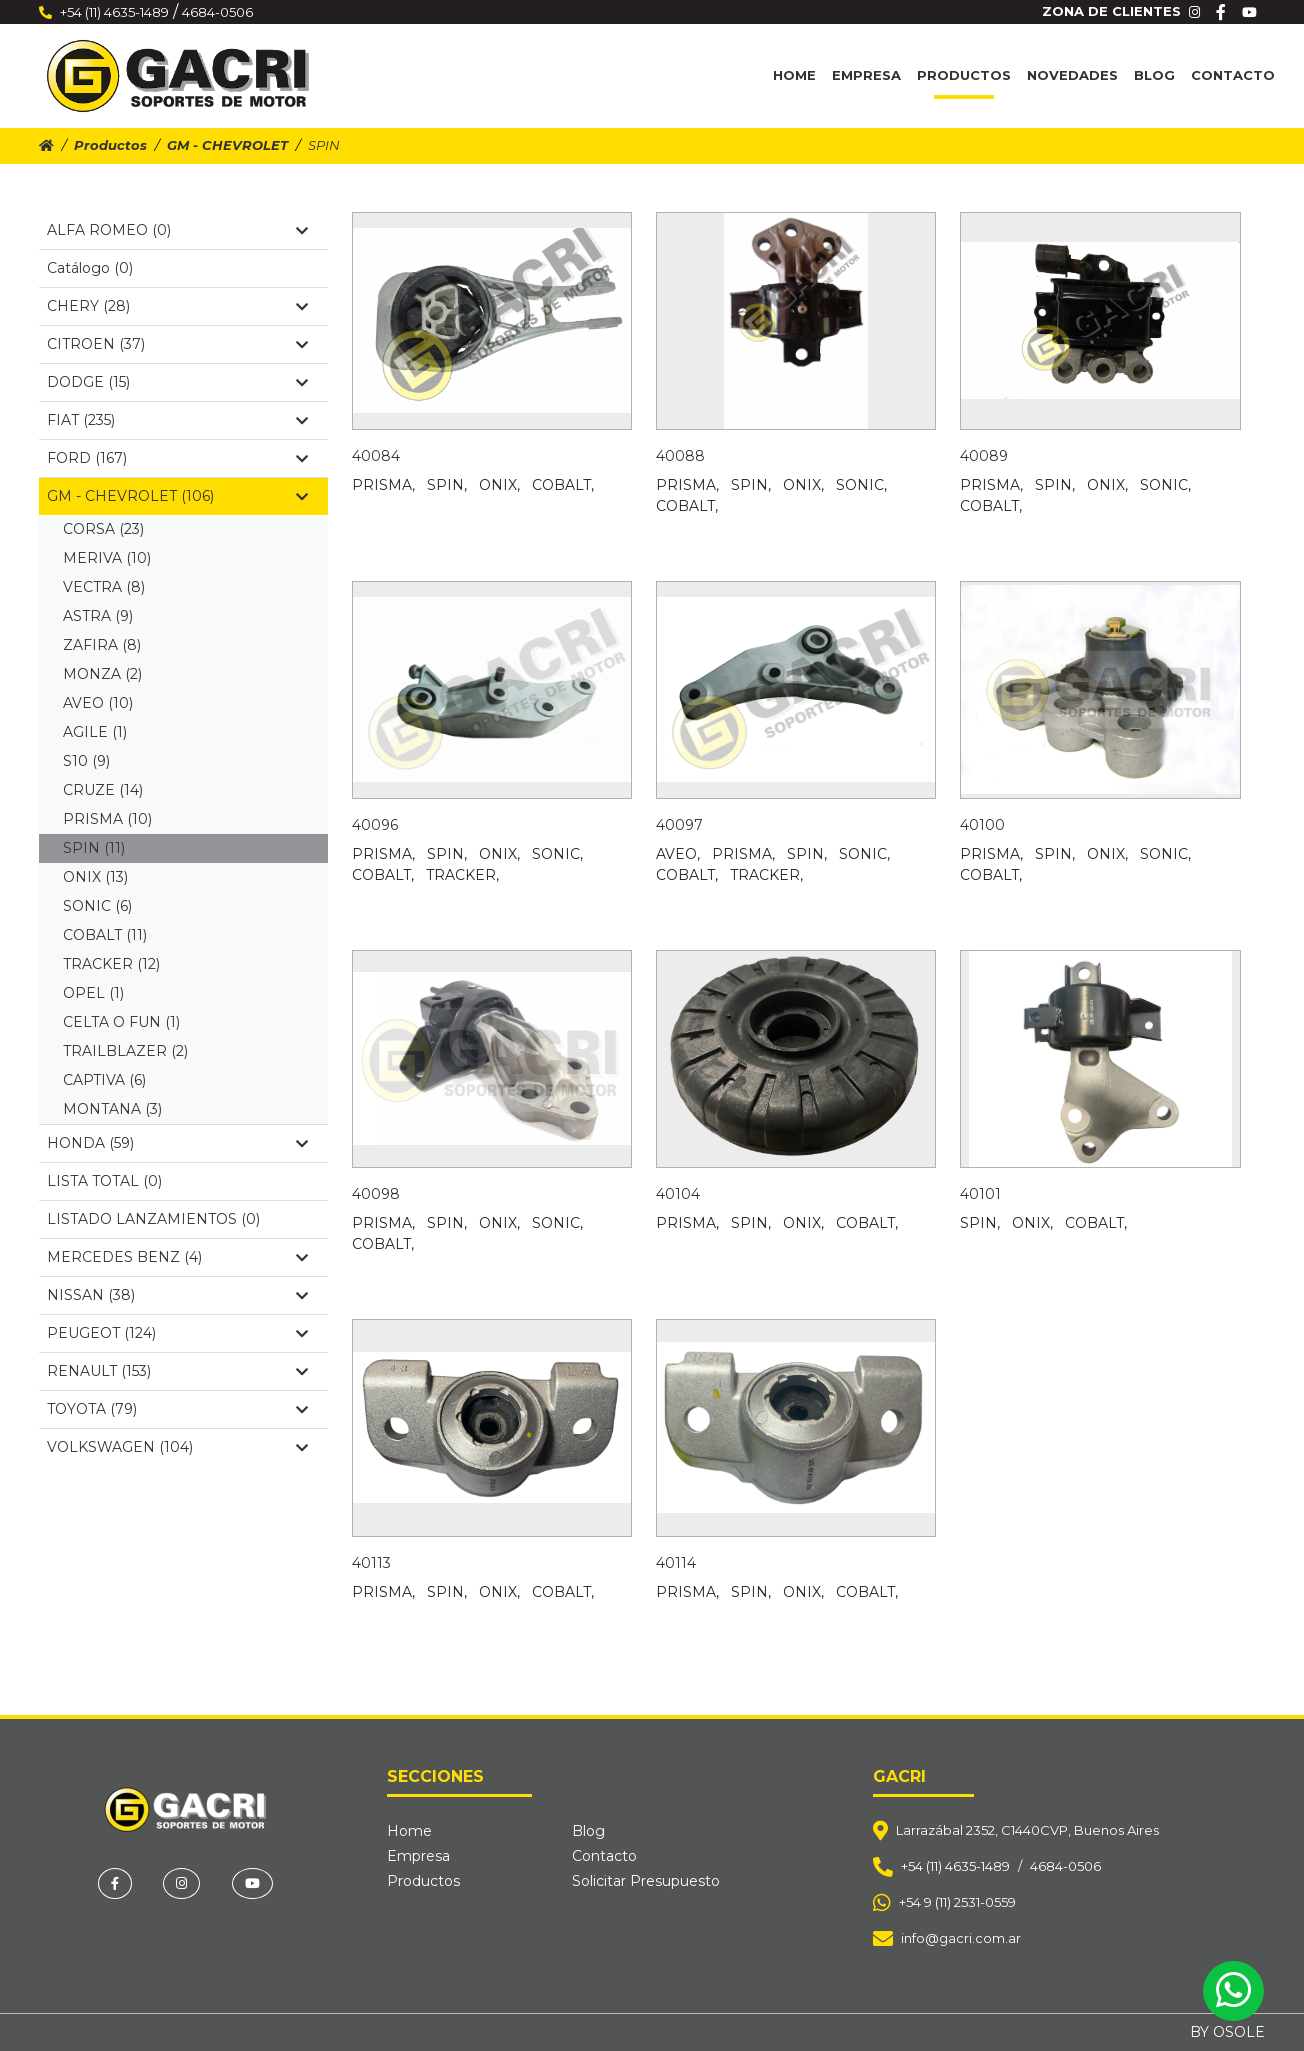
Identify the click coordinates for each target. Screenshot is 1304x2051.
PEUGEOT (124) (177, 1333)
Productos (964, 75)
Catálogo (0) (90, 268)
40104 (678, 1194)
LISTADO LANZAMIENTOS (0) (153, 1219)
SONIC (97, 906)
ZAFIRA (102, 645)
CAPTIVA (104, 1080)
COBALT (105, 935)
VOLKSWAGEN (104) (177, 1447)
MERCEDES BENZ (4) (177, 1257)
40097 (679, 825)
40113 (371, 1563)
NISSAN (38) (177, 1295)
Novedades (1072, 75)
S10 (86, 761)
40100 (982, 825)
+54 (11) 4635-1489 (114, 12)
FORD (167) (177, 458)
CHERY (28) (177, 306)
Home (794, 75)
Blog (1154, 75)
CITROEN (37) (177, 344)
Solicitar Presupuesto (646, 1881)
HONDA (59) (177, 1143)
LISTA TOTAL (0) (104, 1181)
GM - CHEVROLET (227, 145)
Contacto (1233, 75)
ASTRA (98, 616)
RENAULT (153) (177, 1371)
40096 (375, 825)
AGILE (95, 732)
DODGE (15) (177, 382)
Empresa (866, 75)
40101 (980, 1194)
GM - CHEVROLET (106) (177, 496)
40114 (676, 1563)
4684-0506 (217, 12)
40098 (376, 1194)
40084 (376, 456)
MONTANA (112, 1109)
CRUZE (103, 790)
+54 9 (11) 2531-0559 (957, 1902)
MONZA (102, 674)
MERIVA (107, 558)
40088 (680, 456)
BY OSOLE (1227, 2032)
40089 (984, 456)
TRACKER (111, 964)
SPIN (94, 848)
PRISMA (107, 819)
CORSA (103, 529)
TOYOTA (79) (177, 1409)
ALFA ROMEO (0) (177, 230)
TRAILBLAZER (125, 1051)
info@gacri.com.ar (961, 1938)
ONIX (95, 877)
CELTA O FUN (121, 1022)
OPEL (93, 993)
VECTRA (104, 587)
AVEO (98, 703)
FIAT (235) (177, 420)
